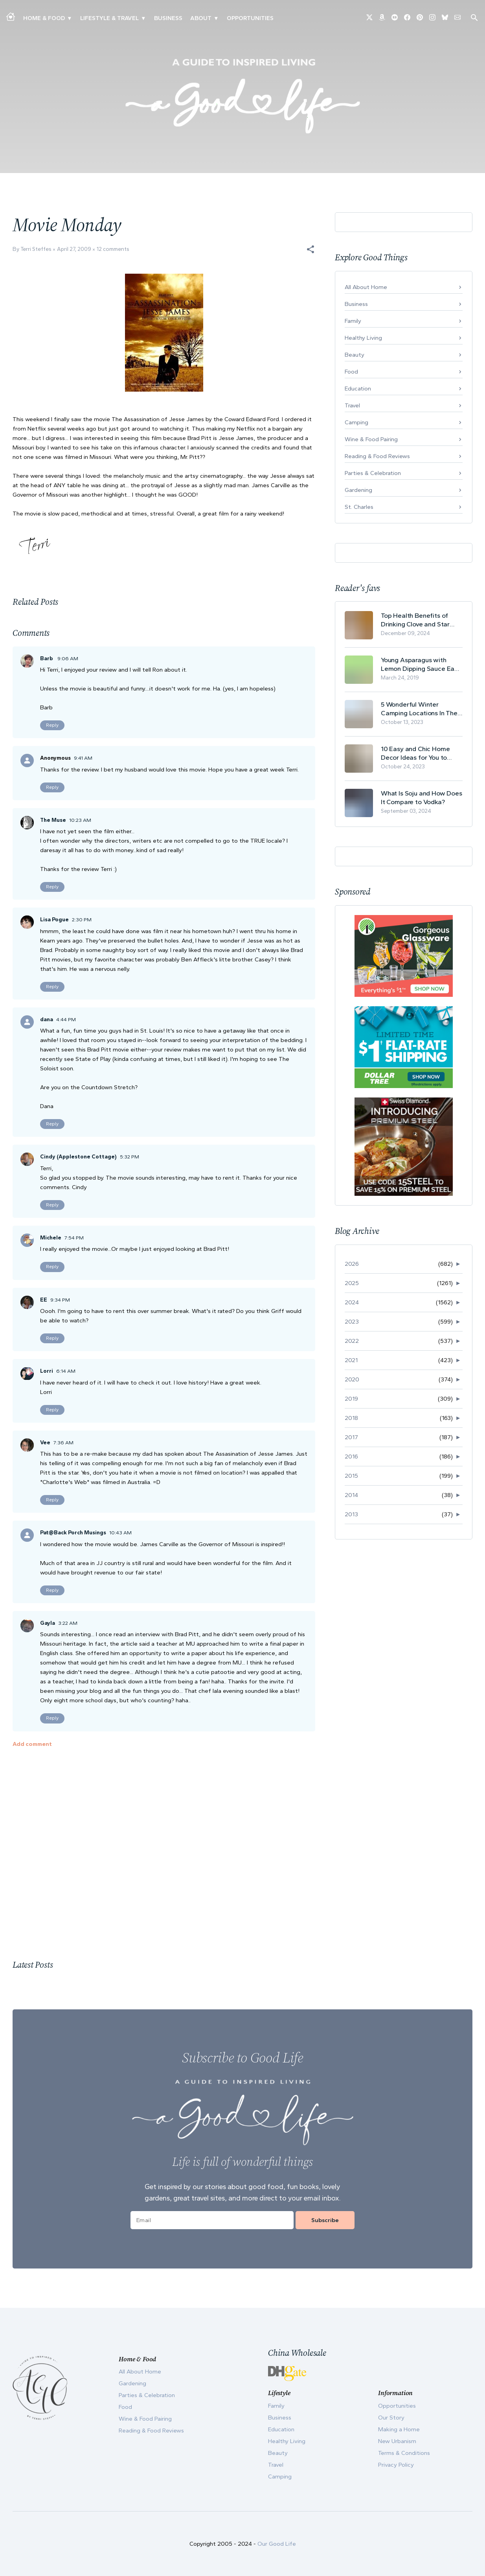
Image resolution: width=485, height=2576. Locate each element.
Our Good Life (276, 2543)
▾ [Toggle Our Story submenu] (216, 18)
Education (358, 388)
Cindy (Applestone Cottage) (78, 1156)
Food (351, 371)
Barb (47, 658)
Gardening (358, 489)
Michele (50, 1237)
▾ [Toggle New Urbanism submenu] (143, 18)
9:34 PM (60, 1300)
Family (353, 320)
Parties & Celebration (373, 473)
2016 (351, 1456)
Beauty (354, 354)
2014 (351, 1495)
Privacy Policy (396, 2464)
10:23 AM (80, 820)
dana (46, 1019)
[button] (310, 249)
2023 (352, 1321)
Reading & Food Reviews (377, 456)
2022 (352, 1340)
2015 (351, 1475)
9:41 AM (83, 758)
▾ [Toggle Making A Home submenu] (69, 18)
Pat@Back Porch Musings (73, 1532)
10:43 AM (120, 1533)
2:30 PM (82, 919)
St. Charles (359, 506)
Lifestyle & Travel (109, 18)
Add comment (32, 1743)
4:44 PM (66, 1019)
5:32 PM (129, 1157)
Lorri (46, 1371)
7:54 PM (74, 1238)
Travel (352, 405)
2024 (352, 1302)
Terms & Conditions (404, 2452)
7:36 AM (63, 1442)
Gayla (47, 1623)
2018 (351, 1417)
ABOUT (200, 18)
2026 (352, 1263)
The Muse (53, 820)
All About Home (366, 287)
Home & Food (44, 18)
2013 (351, 1514)
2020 (352, 1379)
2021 (351, 1360)
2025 (352, 1283)
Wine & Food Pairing (371, 439)
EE (43, 1299)
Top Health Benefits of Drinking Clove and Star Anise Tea (415, 619)
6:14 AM (65, 1371)
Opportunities (250, 18)
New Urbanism (397, 2441)
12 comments (113, 249)
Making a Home (399, 2429)
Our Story (391, 2417)
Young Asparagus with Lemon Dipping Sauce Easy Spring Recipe (421, 664)
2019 (351, 1398)
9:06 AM (67, 658)
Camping (356, 422)
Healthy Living (363, 337)
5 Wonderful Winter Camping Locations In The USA (419, 708)
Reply (52, 725)
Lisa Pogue (54, 919)
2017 (351, 1437)
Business (168, 18)
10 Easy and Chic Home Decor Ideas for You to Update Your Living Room (418, 753)
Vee (45, 1442)
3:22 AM (67, 1623)
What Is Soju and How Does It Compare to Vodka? (421, 797)
